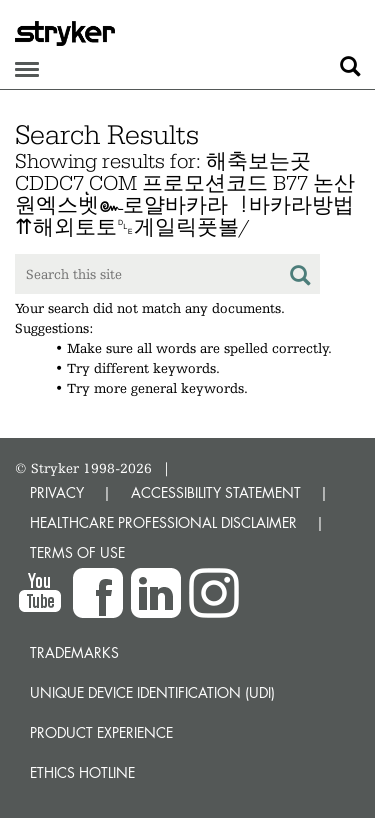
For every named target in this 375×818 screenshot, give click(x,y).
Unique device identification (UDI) (152, 692)
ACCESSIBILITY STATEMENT (216, 492)
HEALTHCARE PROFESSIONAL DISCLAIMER (163, 522)
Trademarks (74, 652)
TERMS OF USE (77, 552)
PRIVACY (57, 492)
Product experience (101, 732)
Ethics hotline (82, 772)
